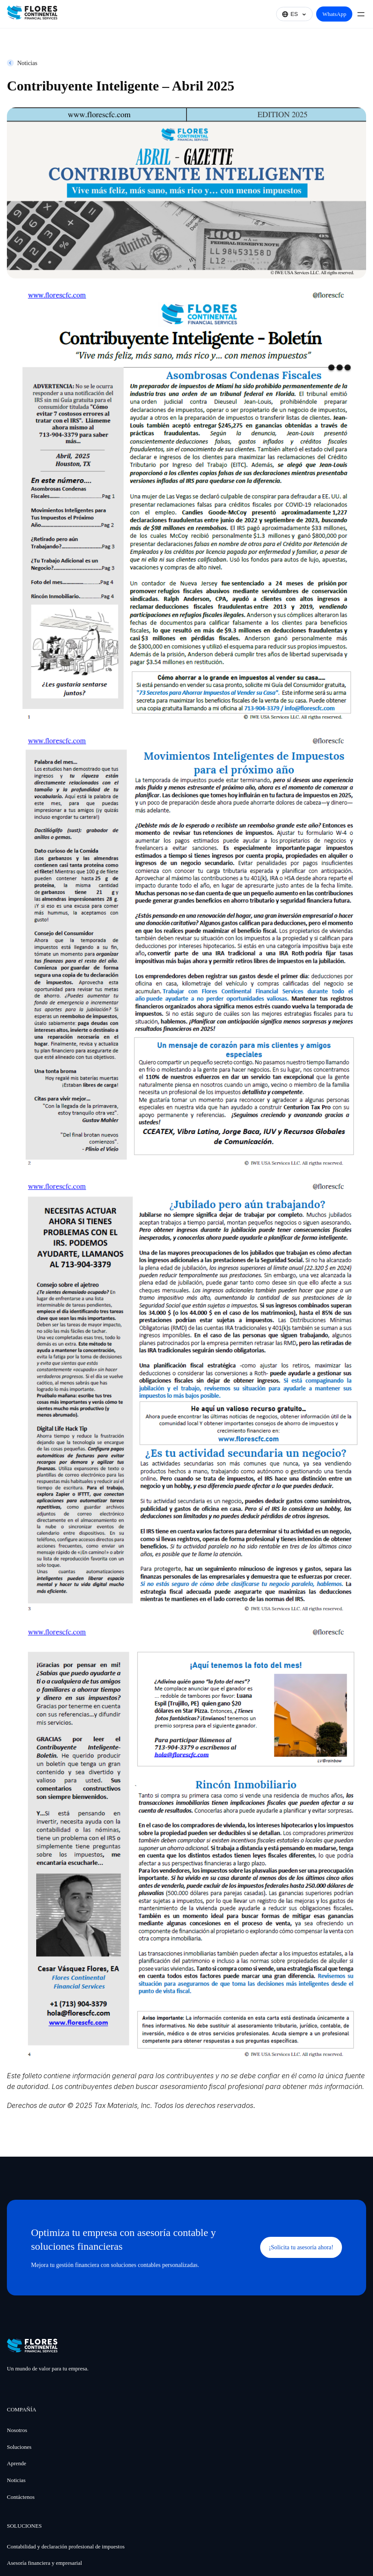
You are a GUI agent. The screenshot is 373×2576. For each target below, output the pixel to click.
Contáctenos (20, 2497)
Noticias (27, 63)
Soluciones (19, 2447)
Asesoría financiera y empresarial (44, 2563)
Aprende (16, 2463)
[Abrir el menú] (361, 14)
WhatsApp (334, 14)
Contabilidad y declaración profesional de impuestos (65, 2546)
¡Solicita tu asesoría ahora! (301, 2247)
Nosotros (17, 2430)
